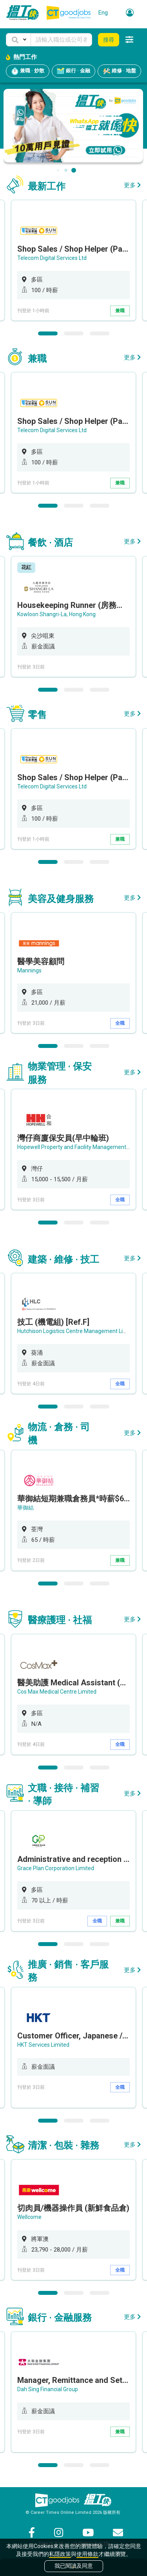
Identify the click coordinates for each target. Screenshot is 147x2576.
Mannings (29, 970)
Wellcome (29, 2217)
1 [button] (48, 333)
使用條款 (87, 2554)
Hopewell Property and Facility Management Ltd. (76, 1147)
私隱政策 (60, 2554)
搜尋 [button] (108, 40)
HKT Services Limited (43, 2045)
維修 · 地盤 (119, 71)
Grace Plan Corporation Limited (55, 1868)
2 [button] (73, 333)
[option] (73, 260)
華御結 (25, 1507)
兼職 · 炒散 (27, 71)
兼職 (120, 310)
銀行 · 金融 (73, 71)
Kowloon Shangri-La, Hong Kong (56, 614)
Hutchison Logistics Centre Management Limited (77, 1331)
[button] (18, 39)
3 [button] (99, 333)
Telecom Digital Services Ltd (52, 258)
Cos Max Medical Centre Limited (56, 1691)
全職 (120, 1023)
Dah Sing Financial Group (47, 2389)
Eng (103, 12)
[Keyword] (61, 39)
